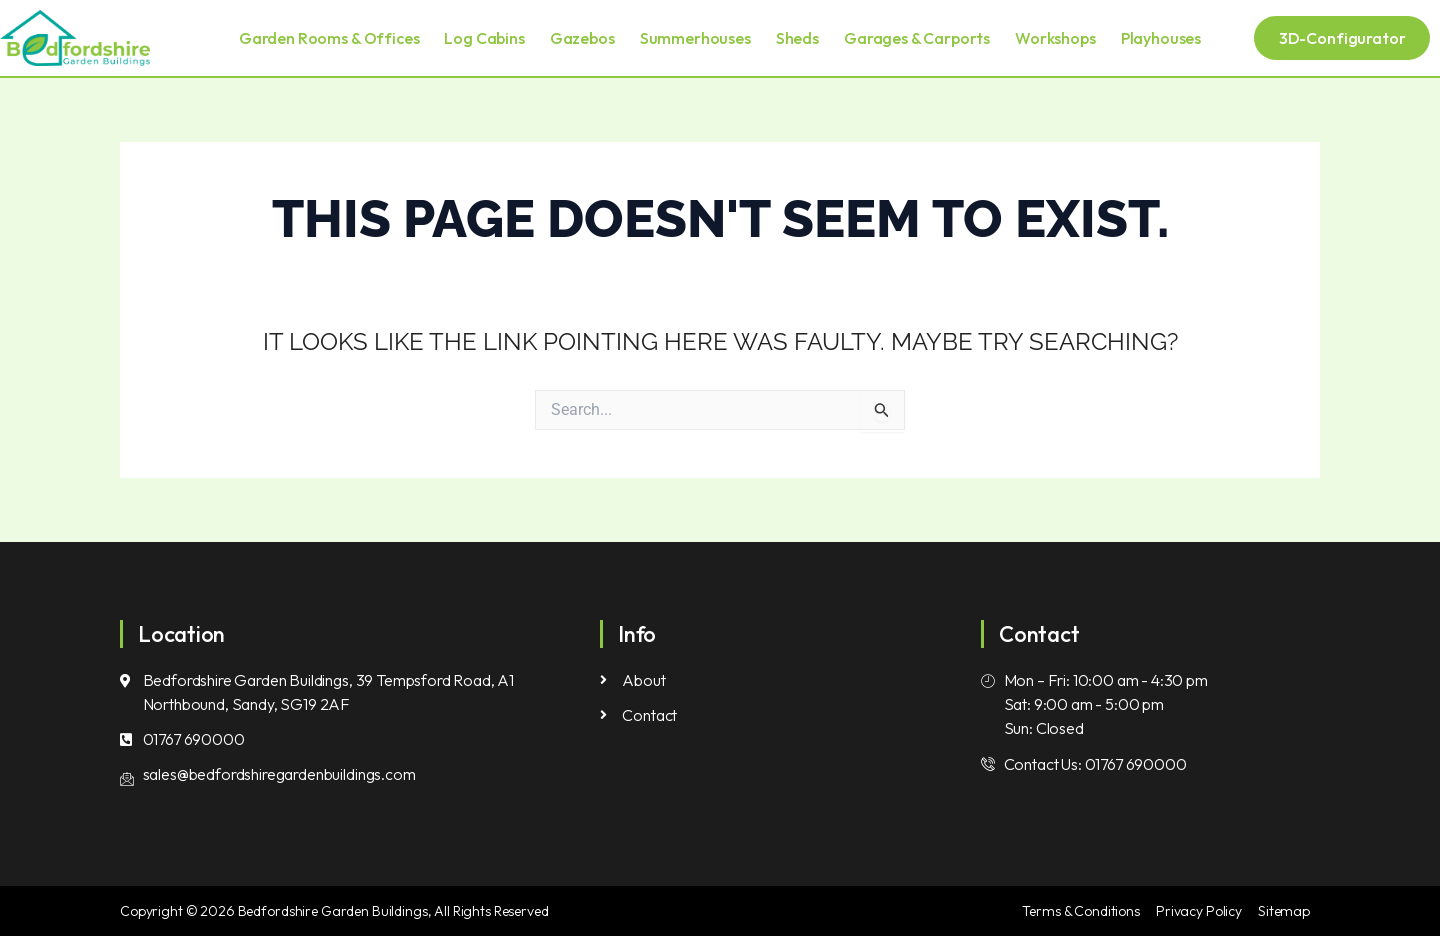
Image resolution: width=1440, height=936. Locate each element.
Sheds (797, 38)
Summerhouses (695, 38)
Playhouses (1161, 38)
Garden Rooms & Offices (329, 38)
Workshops (1055, 38)
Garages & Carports (917, 38)
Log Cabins (484, 38)
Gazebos (582, 38)
